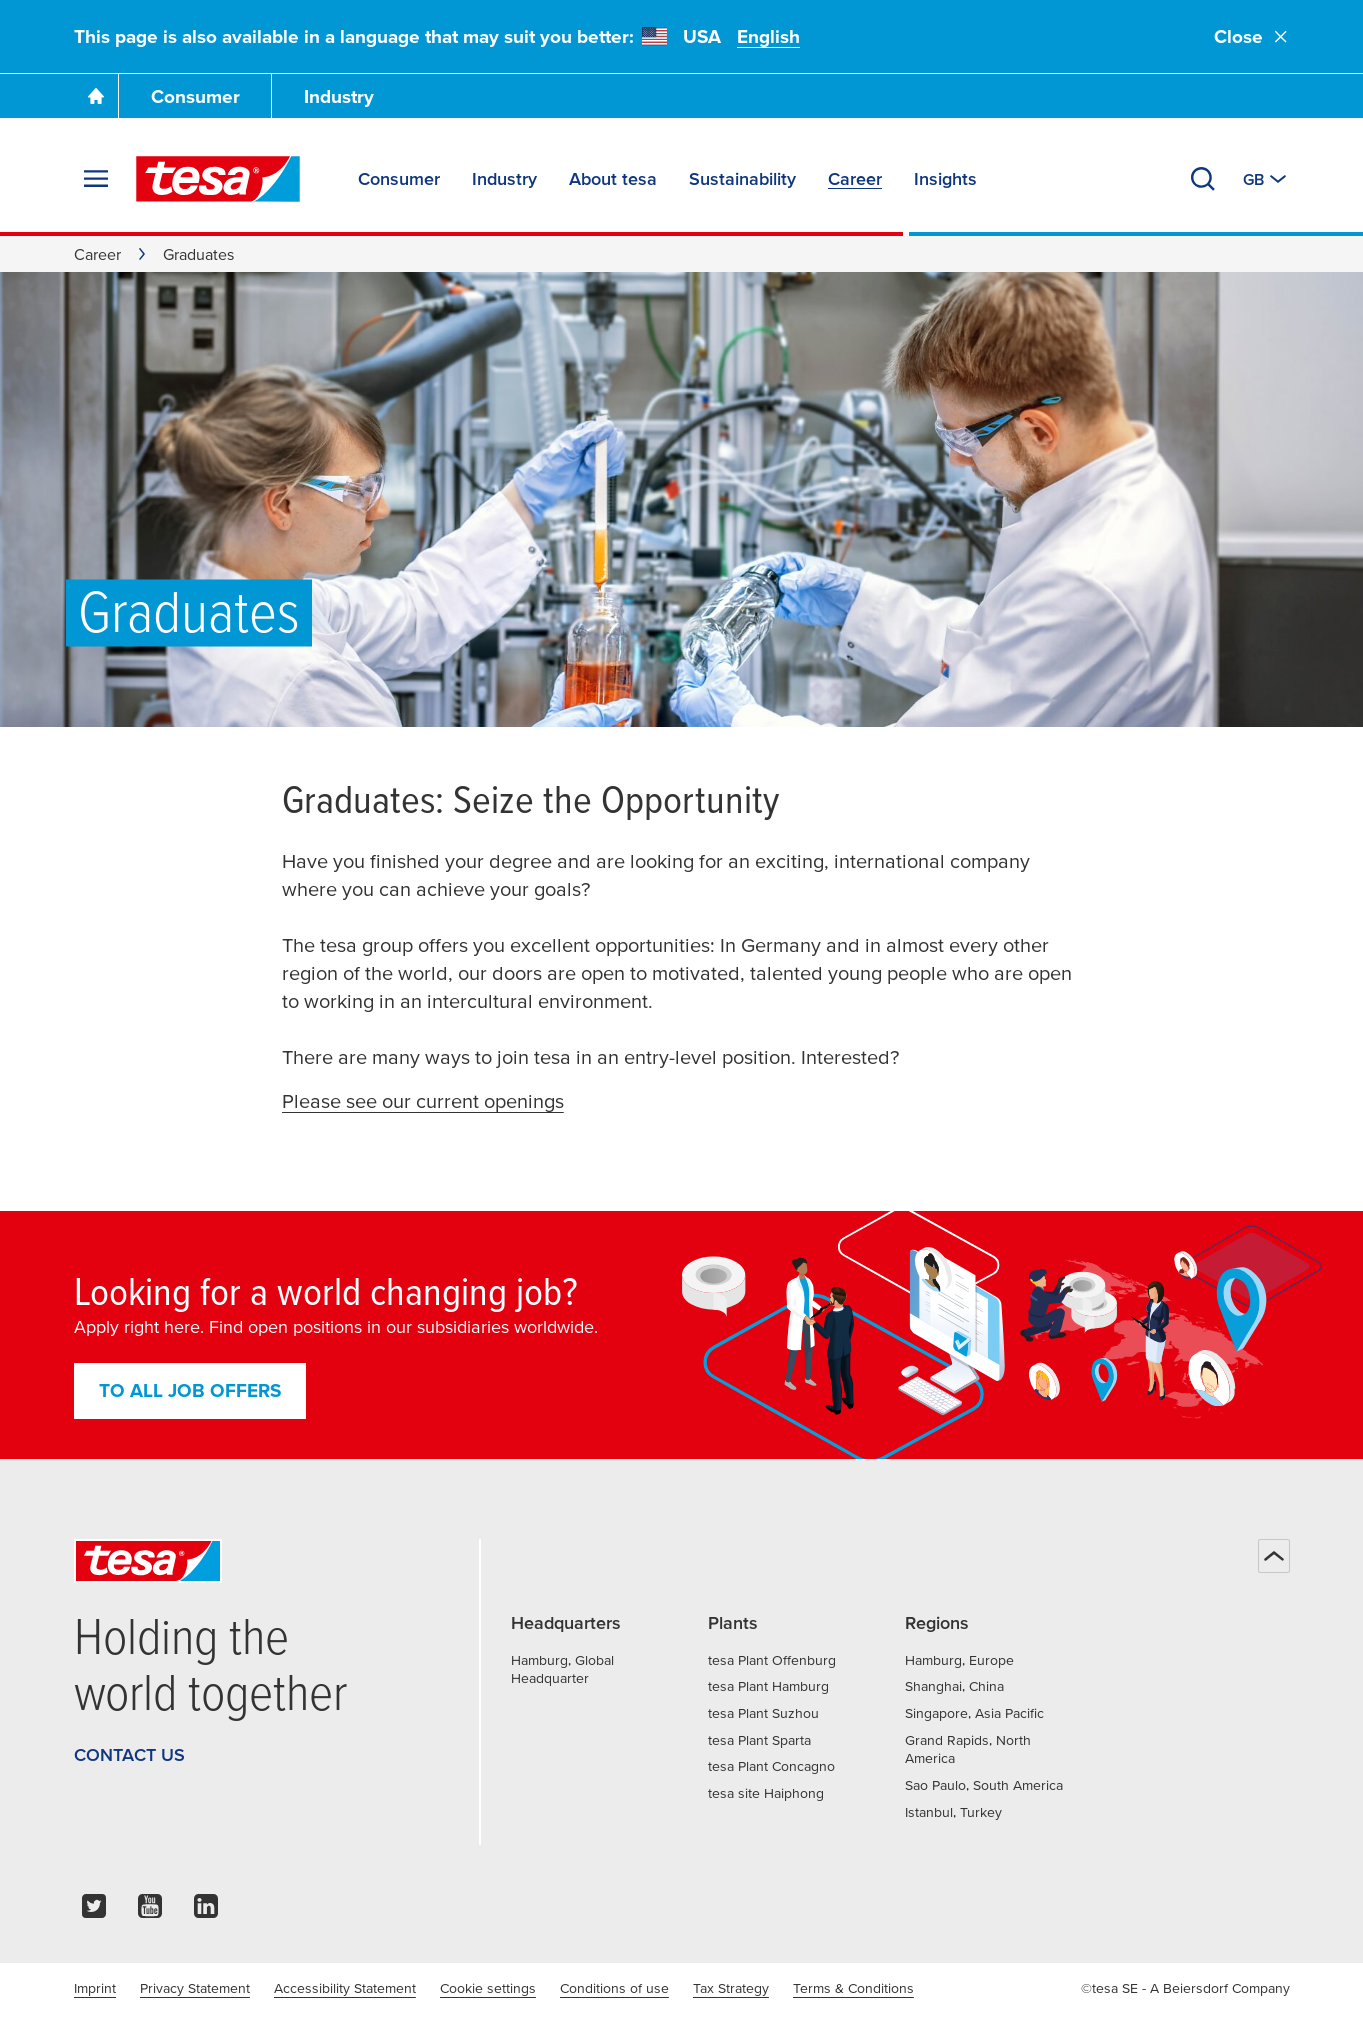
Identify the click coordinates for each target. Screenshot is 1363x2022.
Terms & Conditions (853, 1988)
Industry (339, 96)
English (768, 36)
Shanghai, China (954, 1686)
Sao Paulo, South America (984, 1785)
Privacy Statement (195, 1988)
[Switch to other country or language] (1266, 179)
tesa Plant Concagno (771, 1766)
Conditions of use (614, 1988)
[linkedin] (206, 1911)
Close (1252, 36)
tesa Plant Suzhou (763, 1713)
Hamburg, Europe (959, 1660)
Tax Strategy (731, 1988)
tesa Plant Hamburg (768, 1686)
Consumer (195, 96)
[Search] (1203, 179)
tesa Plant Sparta (759, 1740)
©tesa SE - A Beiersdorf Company (1185, 1988)
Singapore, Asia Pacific (974, 1713)
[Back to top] (1274, 1556)
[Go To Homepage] (96, 96)
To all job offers (190, 1390)
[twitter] (94, 1911)
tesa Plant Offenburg (772, 1660)
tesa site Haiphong (766, 1793)
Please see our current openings (423, 1101)
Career (97, 254)
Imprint (95, 1988)
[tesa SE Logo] (218, 179)
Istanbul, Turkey (953, 1812)
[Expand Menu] (96, 179)
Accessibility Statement (345, 1988)
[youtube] (150, 1911)
